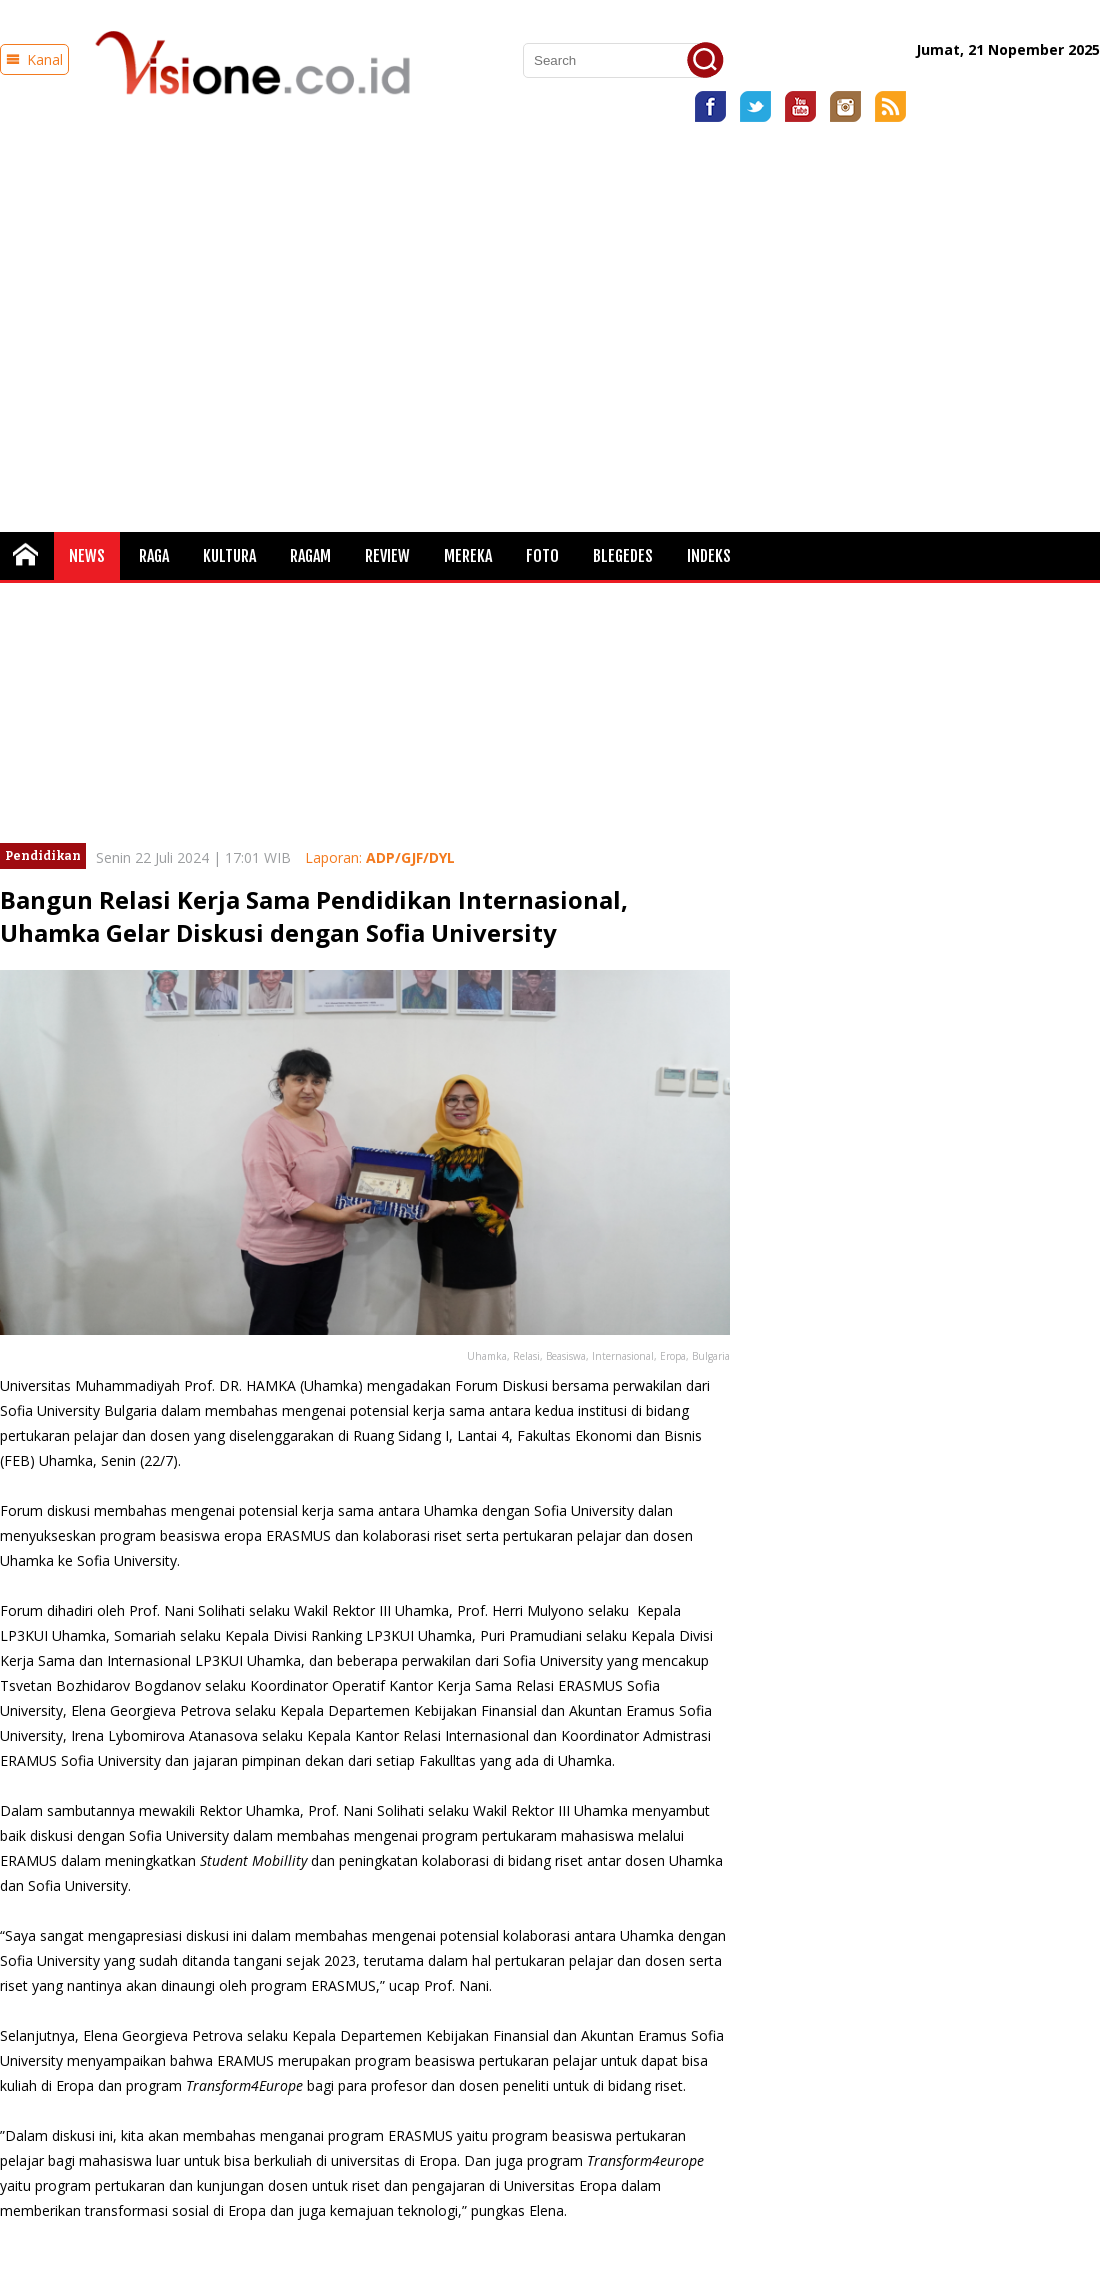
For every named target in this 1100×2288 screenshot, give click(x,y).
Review (387, 556)
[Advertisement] (187, 319)
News (87, 556)
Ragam (310, 556)
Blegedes (623, 556)
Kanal (34, 59)
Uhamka (331, 1385)
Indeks (709, 556)
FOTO (542, 556)
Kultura (229, 556)
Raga (154, 556)
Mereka (468, 556)
